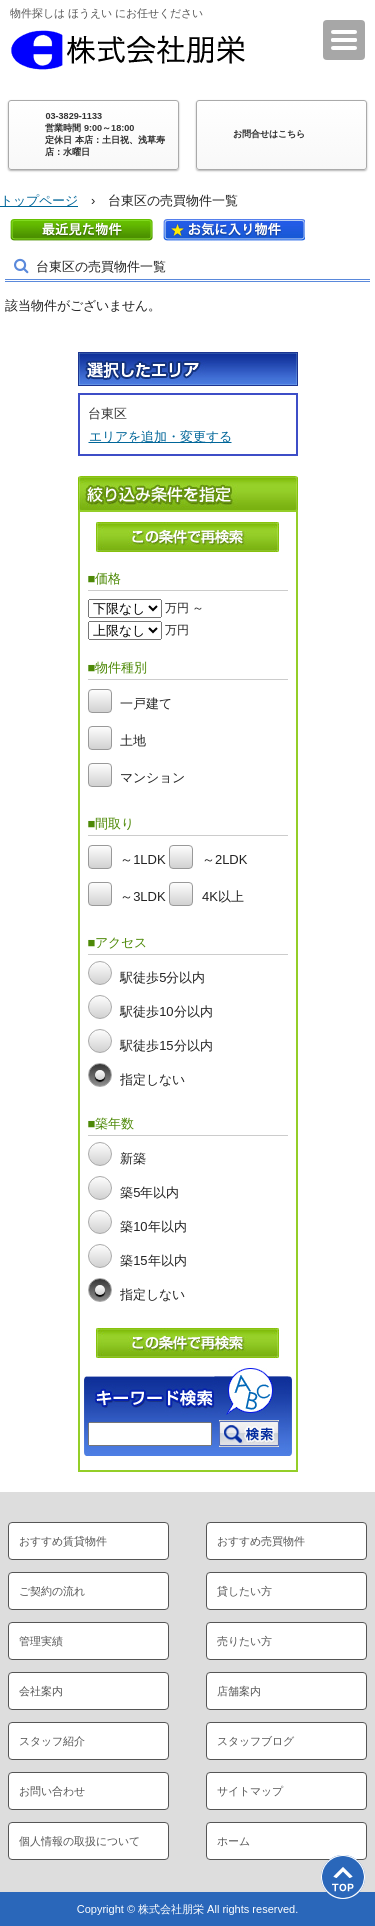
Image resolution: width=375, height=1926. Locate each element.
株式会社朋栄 (128, 50)
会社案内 (41, 1691)
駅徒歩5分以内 (162, 977)
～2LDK (225, 860)
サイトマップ (250, 1791)
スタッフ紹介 (52, 1741)
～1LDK (143, 860)
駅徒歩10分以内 (166, 1011)
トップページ (39, 200)
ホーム (233, 1841)
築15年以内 (153, 1260)
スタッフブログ (255, 1741)
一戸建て (146, 703)
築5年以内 (149, 1192)
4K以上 (223, 897)
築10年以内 (153, 1226)
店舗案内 (239, 1691)
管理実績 (41, 1641)
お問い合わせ (52, 1791)
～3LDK (143, 897)
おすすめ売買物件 (261, 1541)
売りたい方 (244, 1641)
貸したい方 (244, 1591)
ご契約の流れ (52, 1591)
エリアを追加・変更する (160, 436)
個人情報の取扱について (79, 1841)
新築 (133, 1158)
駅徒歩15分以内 (166, 1045)
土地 (133, 740)
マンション (152, 777)
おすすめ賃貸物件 (63, 1541)
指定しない (152, 1079)
